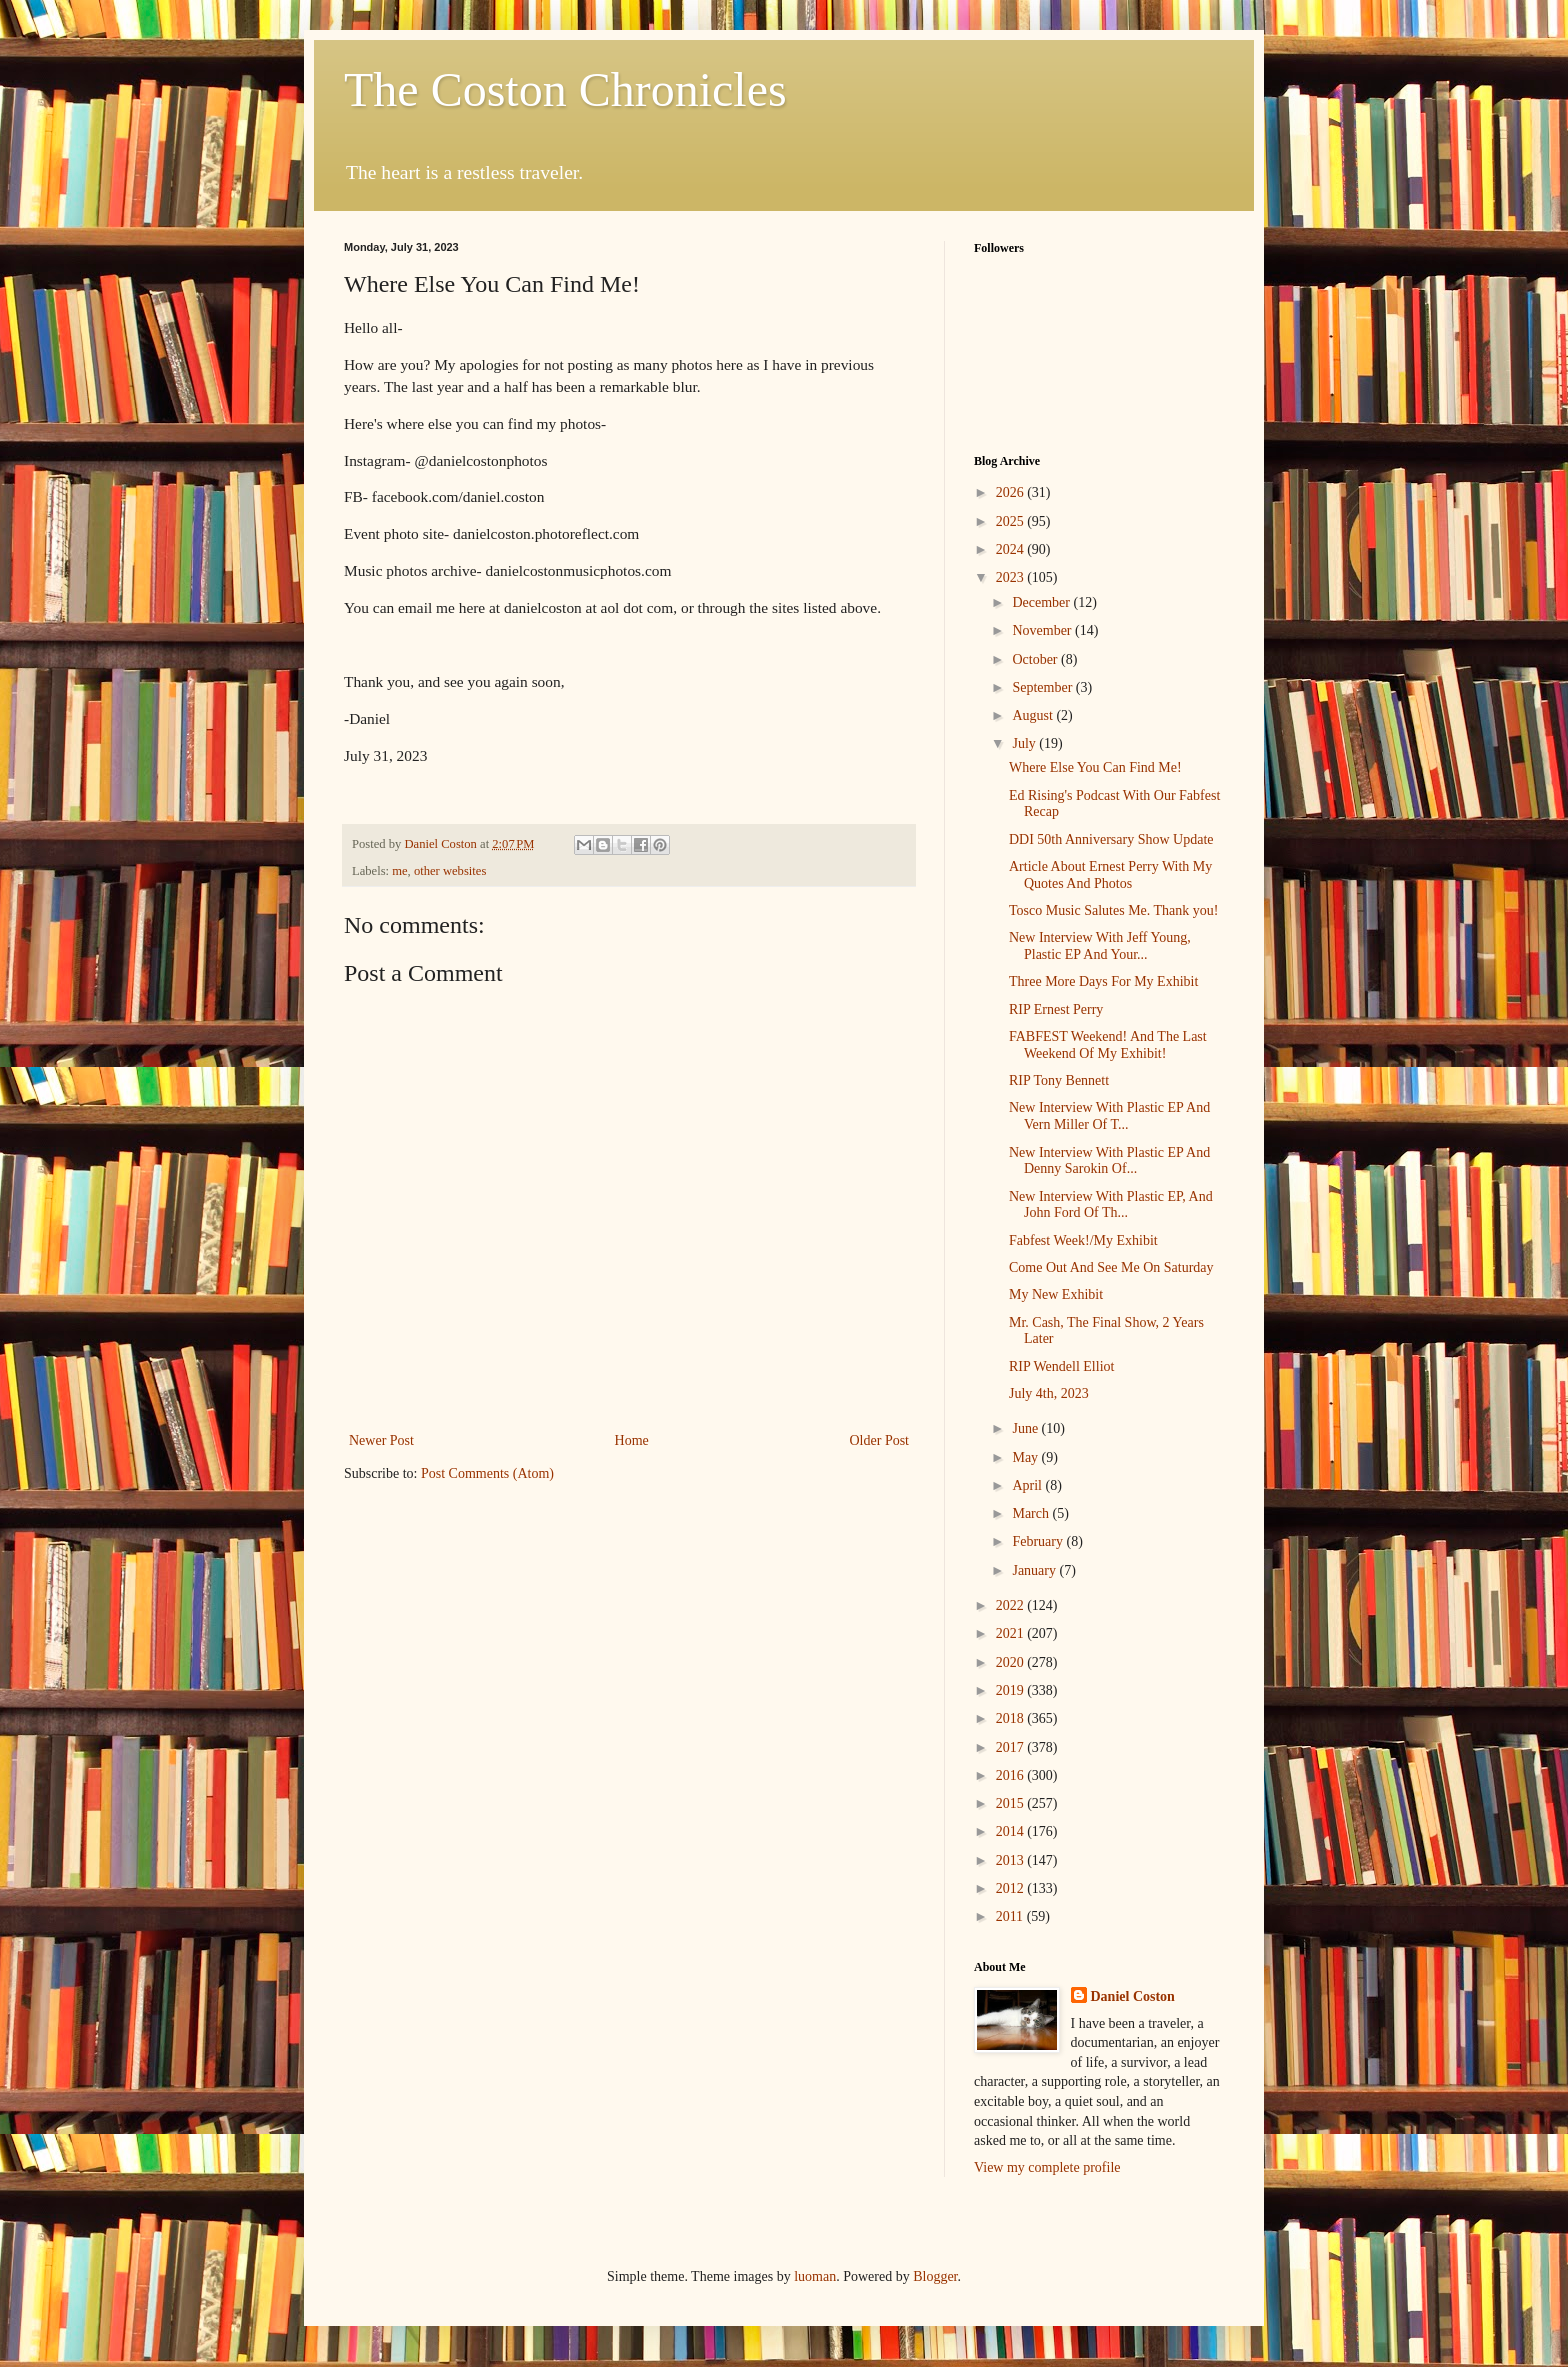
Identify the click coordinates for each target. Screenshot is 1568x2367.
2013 (1012, 1860)
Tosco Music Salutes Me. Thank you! (1114, 910)
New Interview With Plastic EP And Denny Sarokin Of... (1109, 1161)
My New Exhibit (1056, 1294)
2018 (1012, 1718)
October (1036, 659)
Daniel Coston (1133, 1996)
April (1028, 1485)
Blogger (935, 2276)
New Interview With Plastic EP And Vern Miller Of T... (1109, 1116)
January (1035, 1570)
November (1043, 630)
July (1025, 743)
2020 (1012, 1662)
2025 (1012, 521)
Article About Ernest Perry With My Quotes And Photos (1110, 875)
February (1039, 1541)
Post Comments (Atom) (487, 1473)
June (1026, 1428)
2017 (1012, 1747)
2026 (1012, 492)
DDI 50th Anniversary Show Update (1111, 839)
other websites (450, 871)
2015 (1012, 1803)
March (1032, 1513)
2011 (1011, 1916)
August (1034, 715)
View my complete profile (1047, 2167)
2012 (1012, 1888)
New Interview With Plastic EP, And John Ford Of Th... (1111, 1205)
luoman (815, 2276)
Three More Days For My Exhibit (1103, 981)
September (1043, 687)
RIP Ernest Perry (1056, 1009)
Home (632, 1440)
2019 (1012, 1690)
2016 (1012, 1775)
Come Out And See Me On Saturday (1111, 1267)
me (399, 871)
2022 (1012, 1605)
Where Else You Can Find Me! (1095, 767)
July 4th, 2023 (1049, 1393)
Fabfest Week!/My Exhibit (1083, 1240)
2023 (1012, 577)
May (1026, 1457)
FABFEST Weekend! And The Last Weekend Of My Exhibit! (1108, 1045)
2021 (1012, 1633)
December (1042, 602)
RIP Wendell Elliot (1061, 1366)
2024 (1012, 549)
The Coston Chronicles (565, 89)
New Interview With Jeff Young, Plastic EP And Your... (1100, 946)
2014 (1012, 1831)
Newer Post (381, 1440)
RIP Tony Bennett (1059, 1080)
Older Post (880, 1440)
